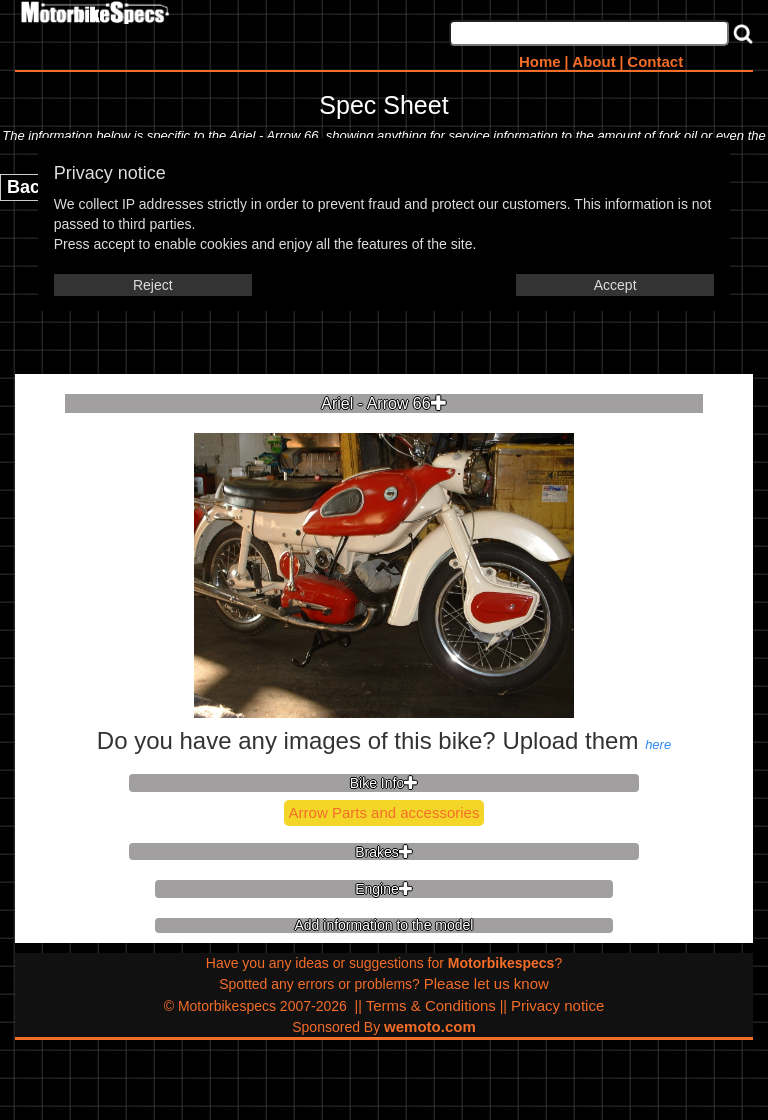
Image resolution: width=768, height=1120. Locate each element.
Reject (153, 285)
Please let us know (486, 983)
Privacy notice (557, 1005)
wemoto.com (430, 1026)
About (593, 61)
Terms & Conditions (431, 1005)
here (658, 744)
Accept (615, 285)
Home (540, 61)
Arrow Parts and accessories (384, 812)
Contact (655, 61)
